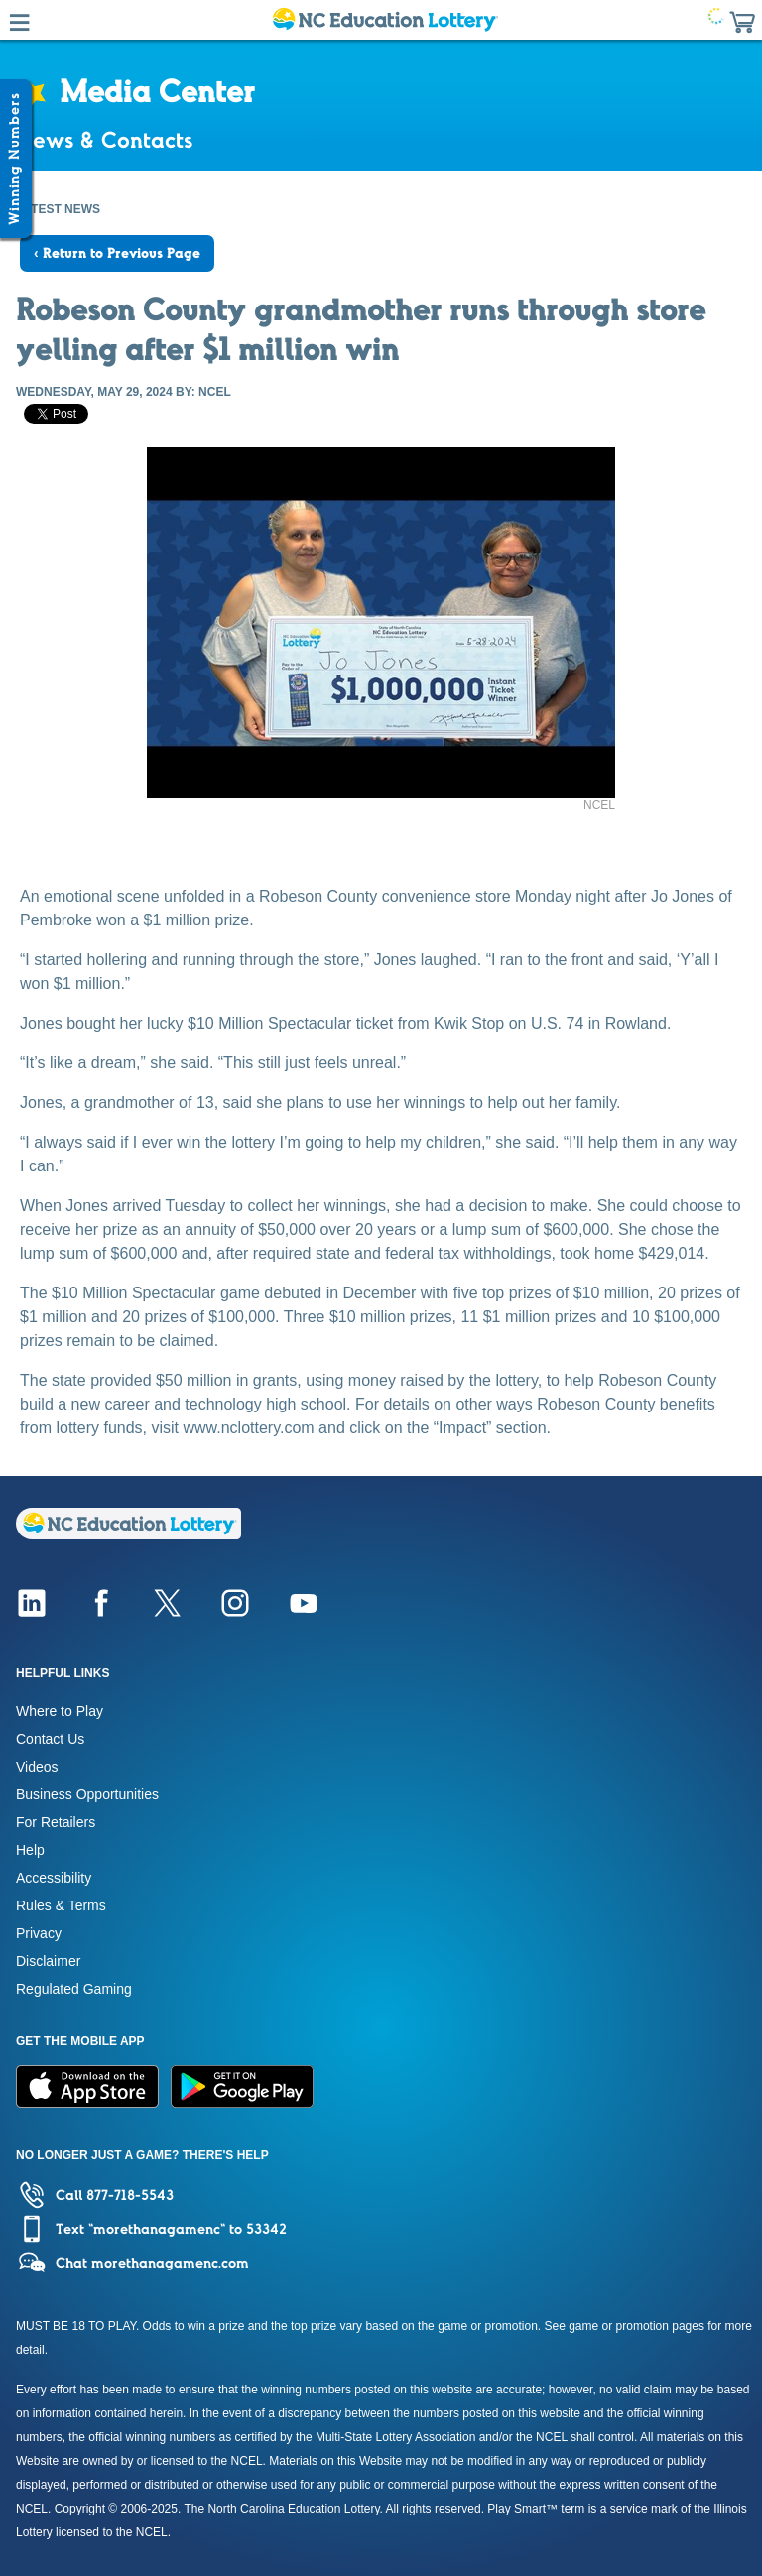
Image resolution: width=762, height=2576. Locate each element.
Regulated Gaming (74, 1989)
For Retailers (55, 1822)
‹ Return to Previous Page (117, 253)
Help (30, 1850)
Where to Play (59, 1711)
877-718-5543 (130, 2195)
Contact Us (50, 1739)
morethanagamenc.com (170, 2262)
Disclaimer (48, 1961)
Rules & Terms (61, 1905)
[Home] (128, 1534)
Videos (37, 1767)
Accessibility (53, 1878)
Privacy (39, 1933)
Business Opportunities (87, 1794)
